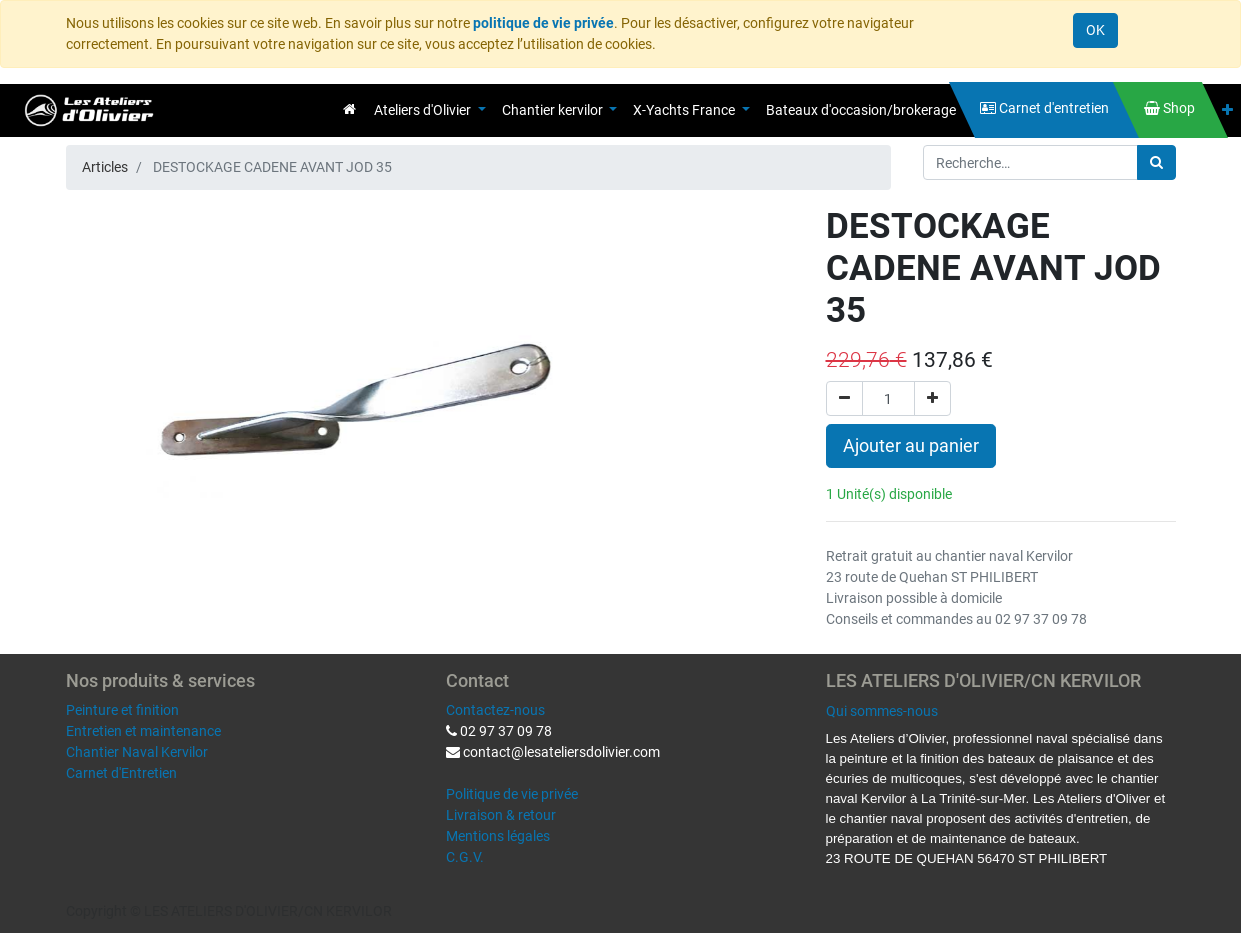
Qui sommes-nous (882, 711)
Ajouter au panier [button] (911, 446)
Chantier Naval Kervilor (137, 752)
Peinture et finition (122, 710)
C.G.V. (465, 857)
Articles (105, 167)
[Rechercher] (1156, 162)
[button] (1227, 110)
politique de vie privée (543, 23)
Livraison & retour (501, 815)
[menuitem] (349, 109)
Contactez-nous (495, 710)
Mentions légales (498, 836)
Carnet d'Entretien (121, 773)
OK (1095, 30)
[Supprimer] (844, 398)
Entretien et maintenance (143, 731)
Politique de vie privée (512, 794)
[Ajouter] (932, 398)
